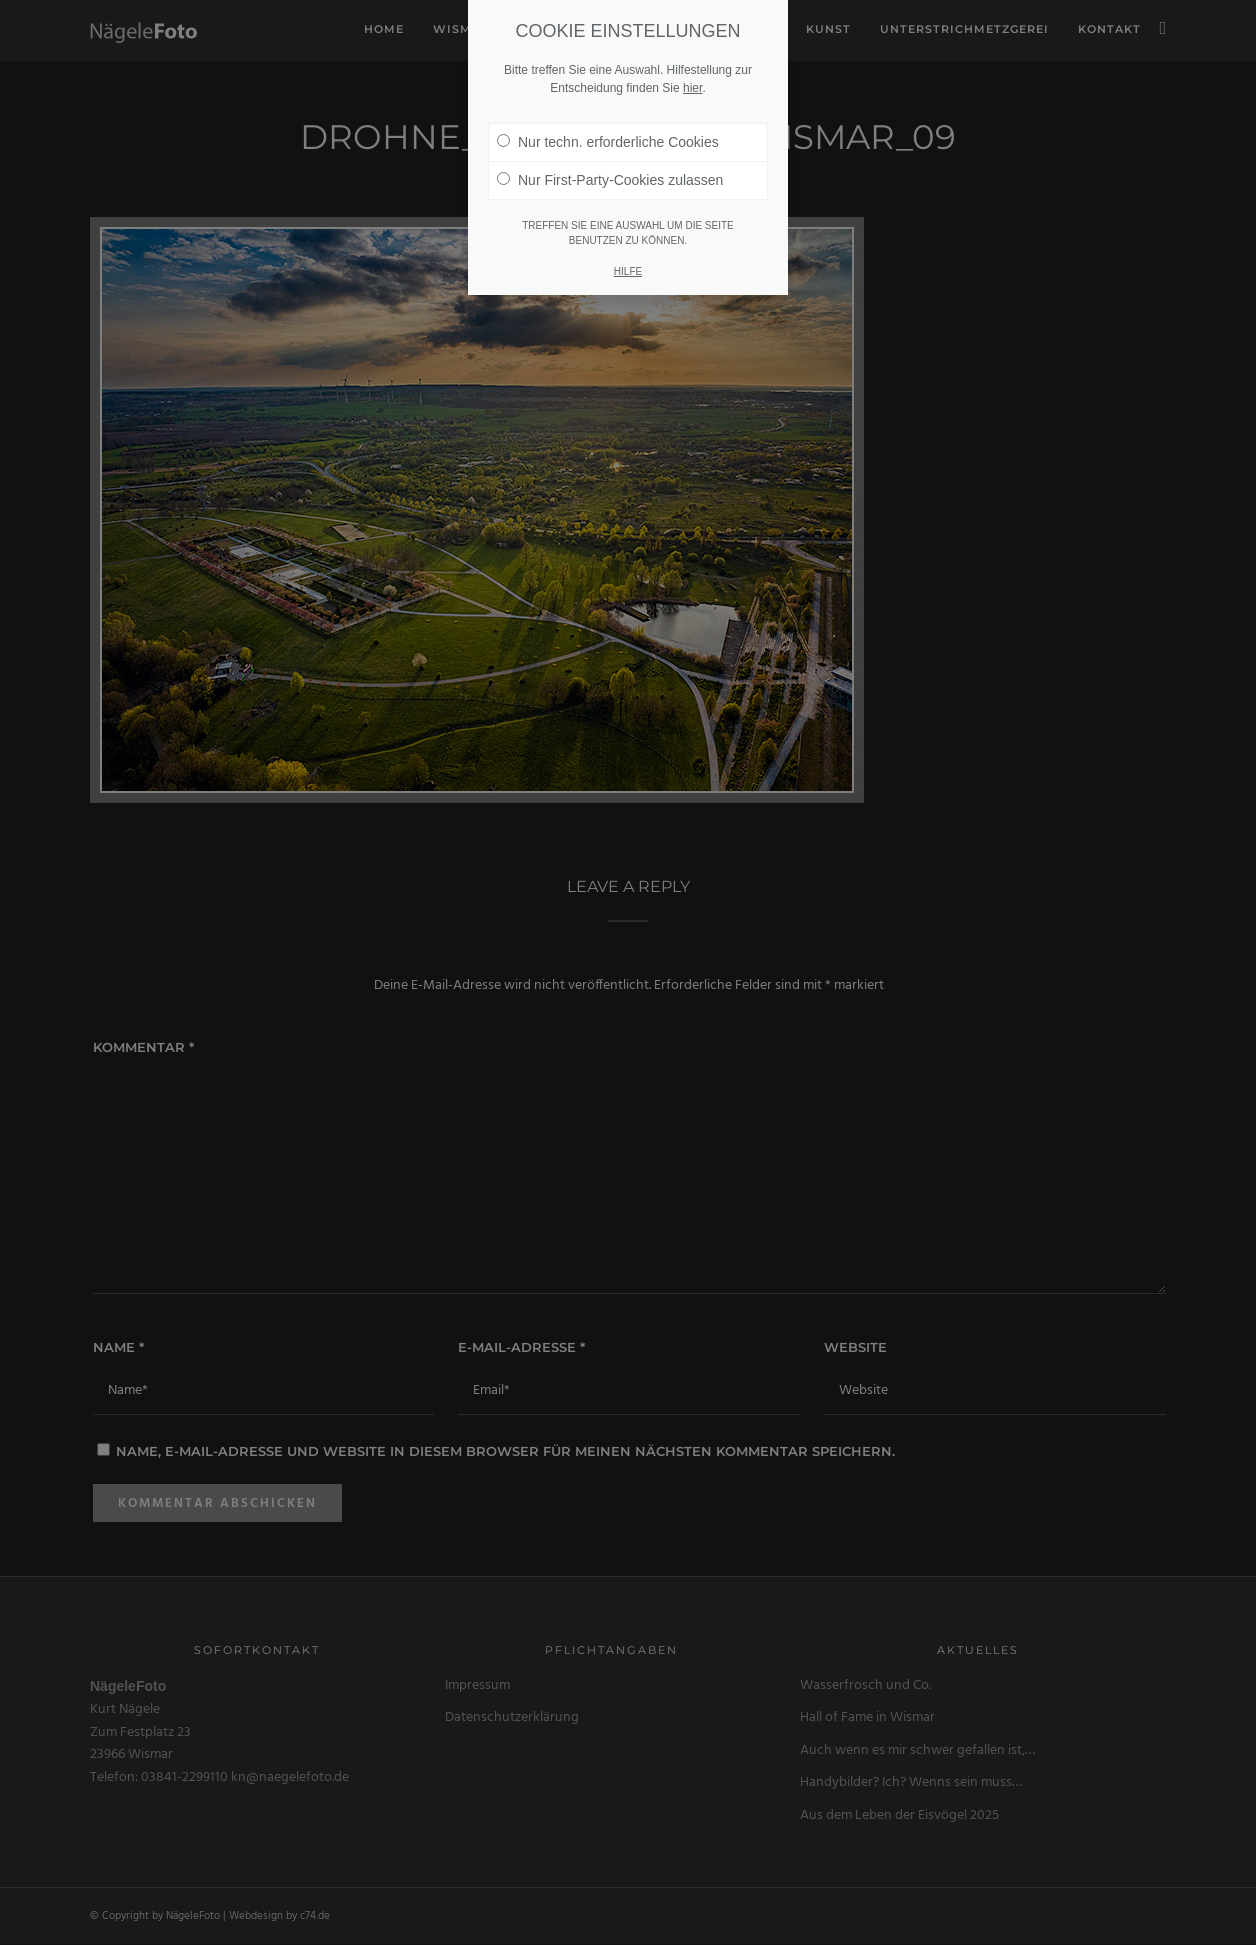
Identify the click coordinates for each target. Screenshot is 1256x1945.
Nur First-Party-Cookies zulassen (610, 172)
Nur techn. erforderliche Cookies (608, 134)
